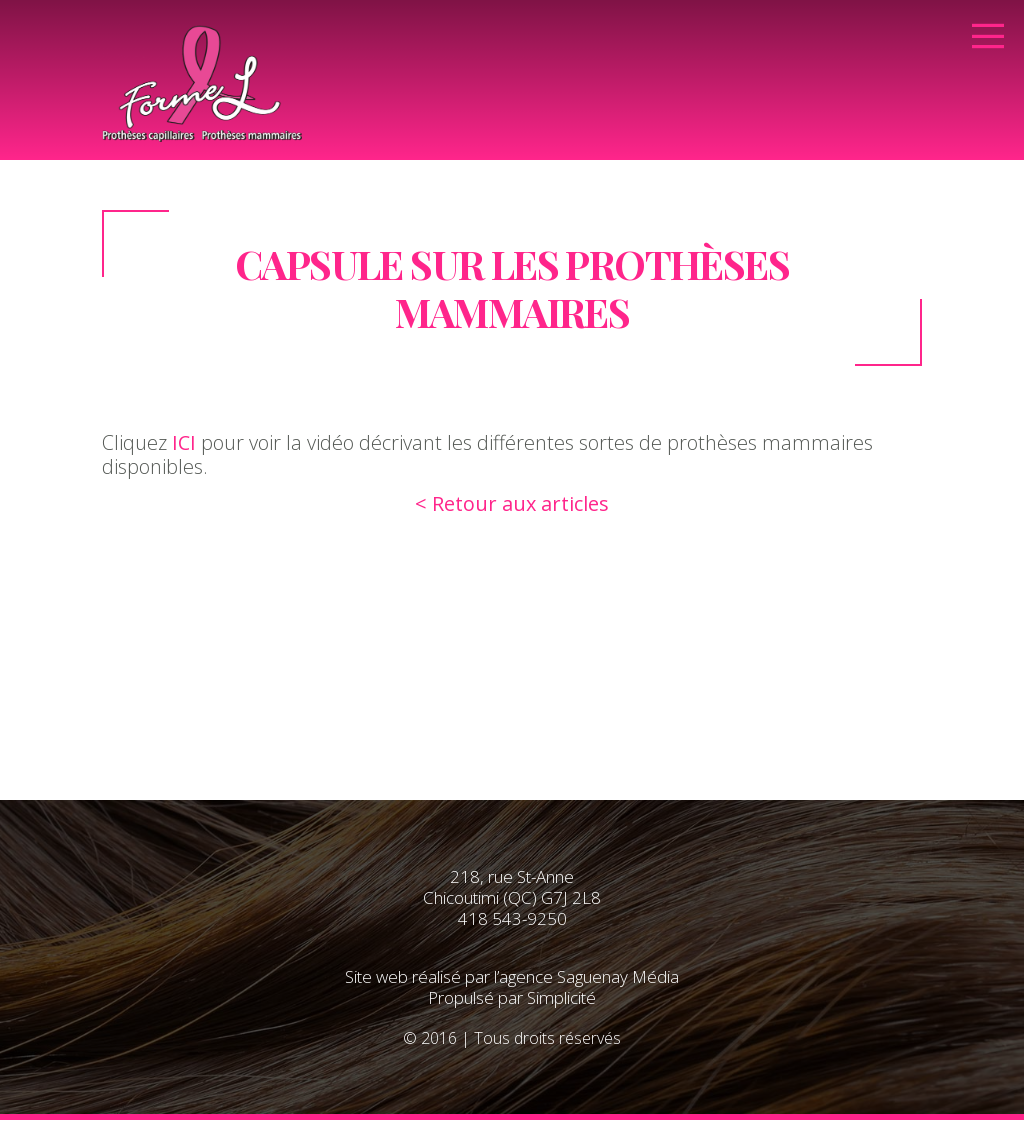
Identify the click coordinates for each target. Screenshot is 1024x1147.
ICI (184, 442)
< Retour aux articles (512, 503)
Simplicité (561, 997)
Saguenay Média (618, 976)
